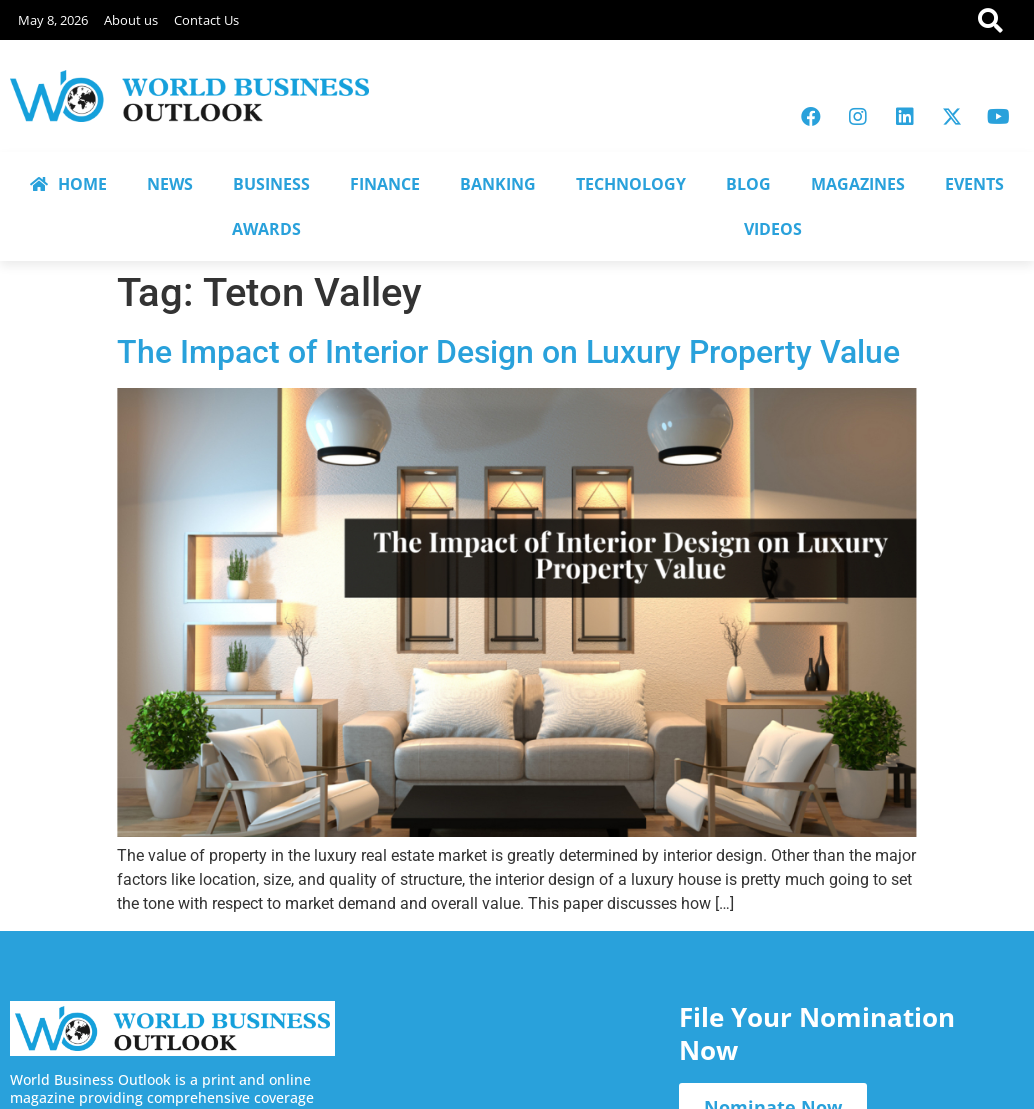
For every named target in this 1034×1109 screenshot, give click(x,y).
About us (131, 20)
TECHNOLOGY (631, 184)
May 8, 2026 (53, 20)
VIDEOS (773, 229)
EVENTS (974, 184)
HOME (68, 184)
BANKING (498, 184)
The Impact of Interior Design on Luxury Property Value (508, 352)
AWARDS (266, 229)
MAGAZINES (858, 184)
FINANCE (385, 184)
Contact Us (206, 20)
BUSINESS (271, 184)
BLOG (748, 184)
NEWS (170, 184)
